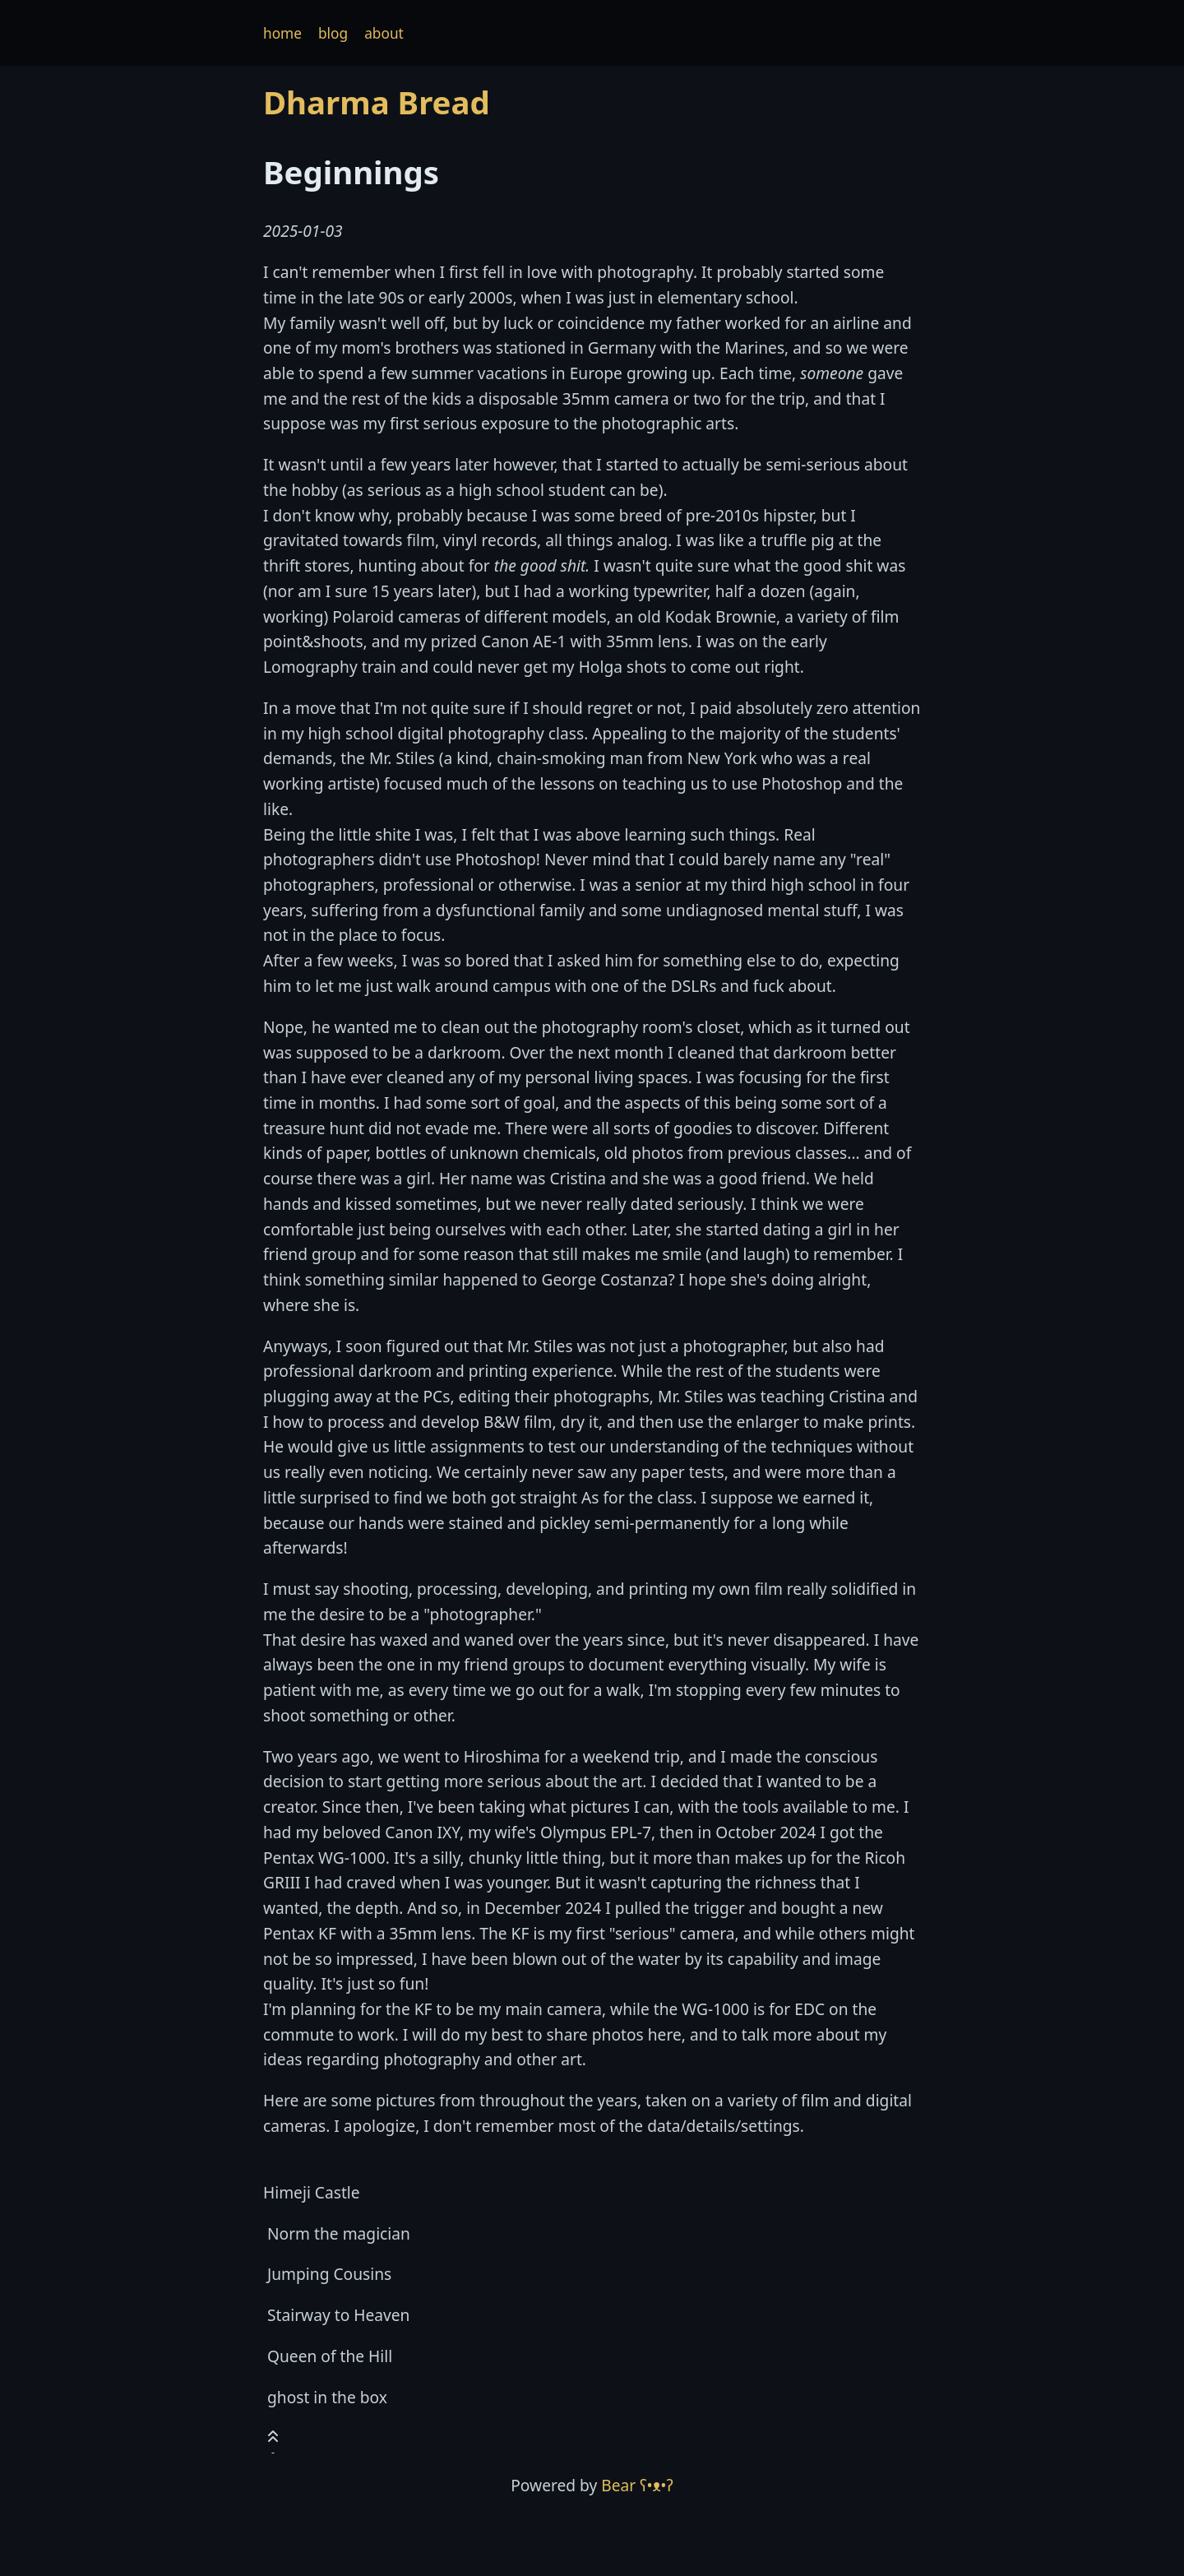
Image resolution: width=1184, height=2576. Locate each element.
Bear (637, 2485)
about (384, 33)
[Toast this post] (273, 2439)
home (282, 33)
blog (333, 33)
